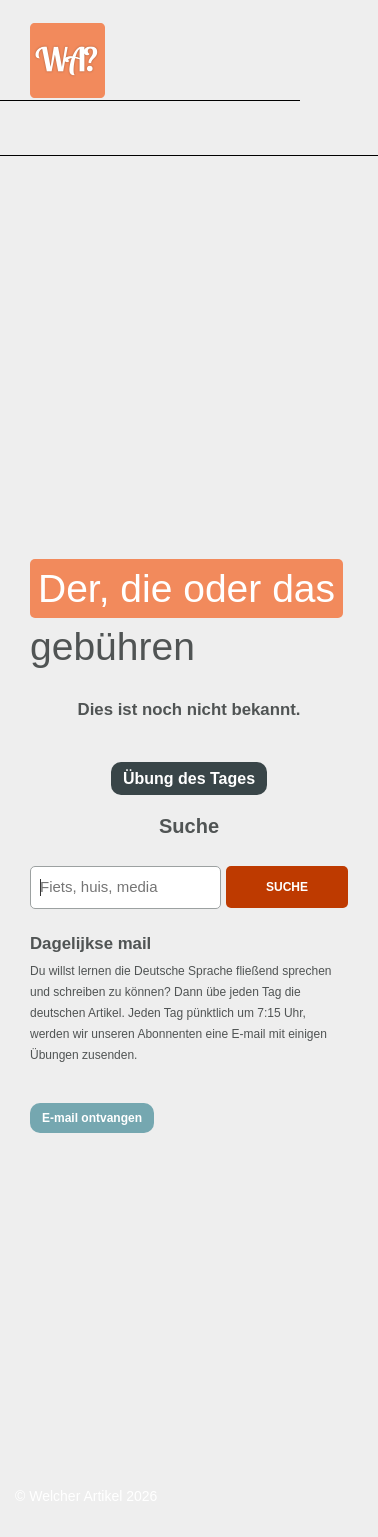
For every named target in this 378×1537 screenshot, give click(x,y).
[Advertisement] (189, 344)
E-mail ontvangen (92, 1118)
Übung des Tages (189, 778)
